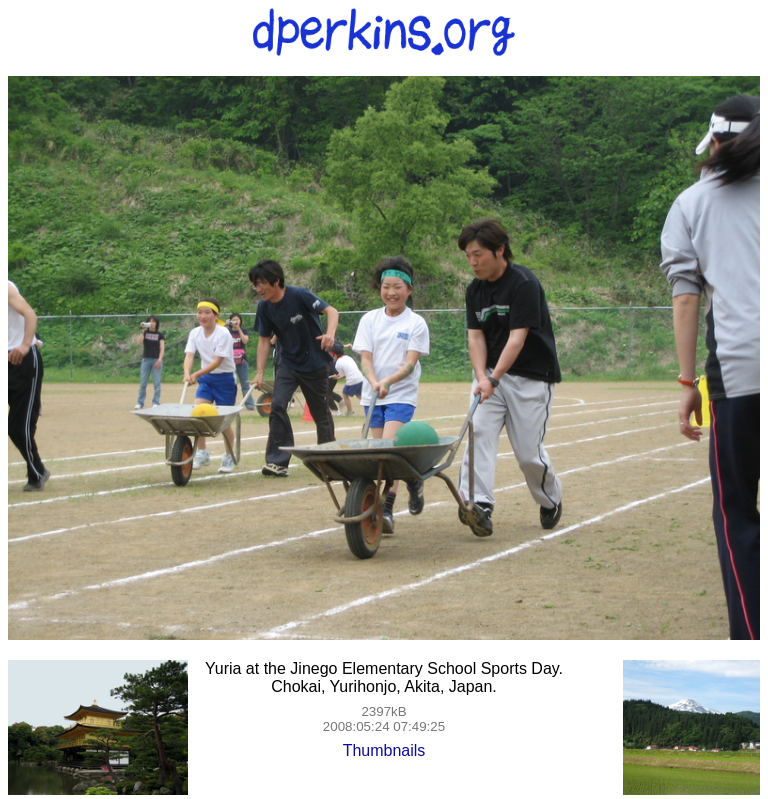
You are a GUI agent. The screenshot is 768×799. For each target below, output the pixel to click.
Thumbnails (384, 750)
